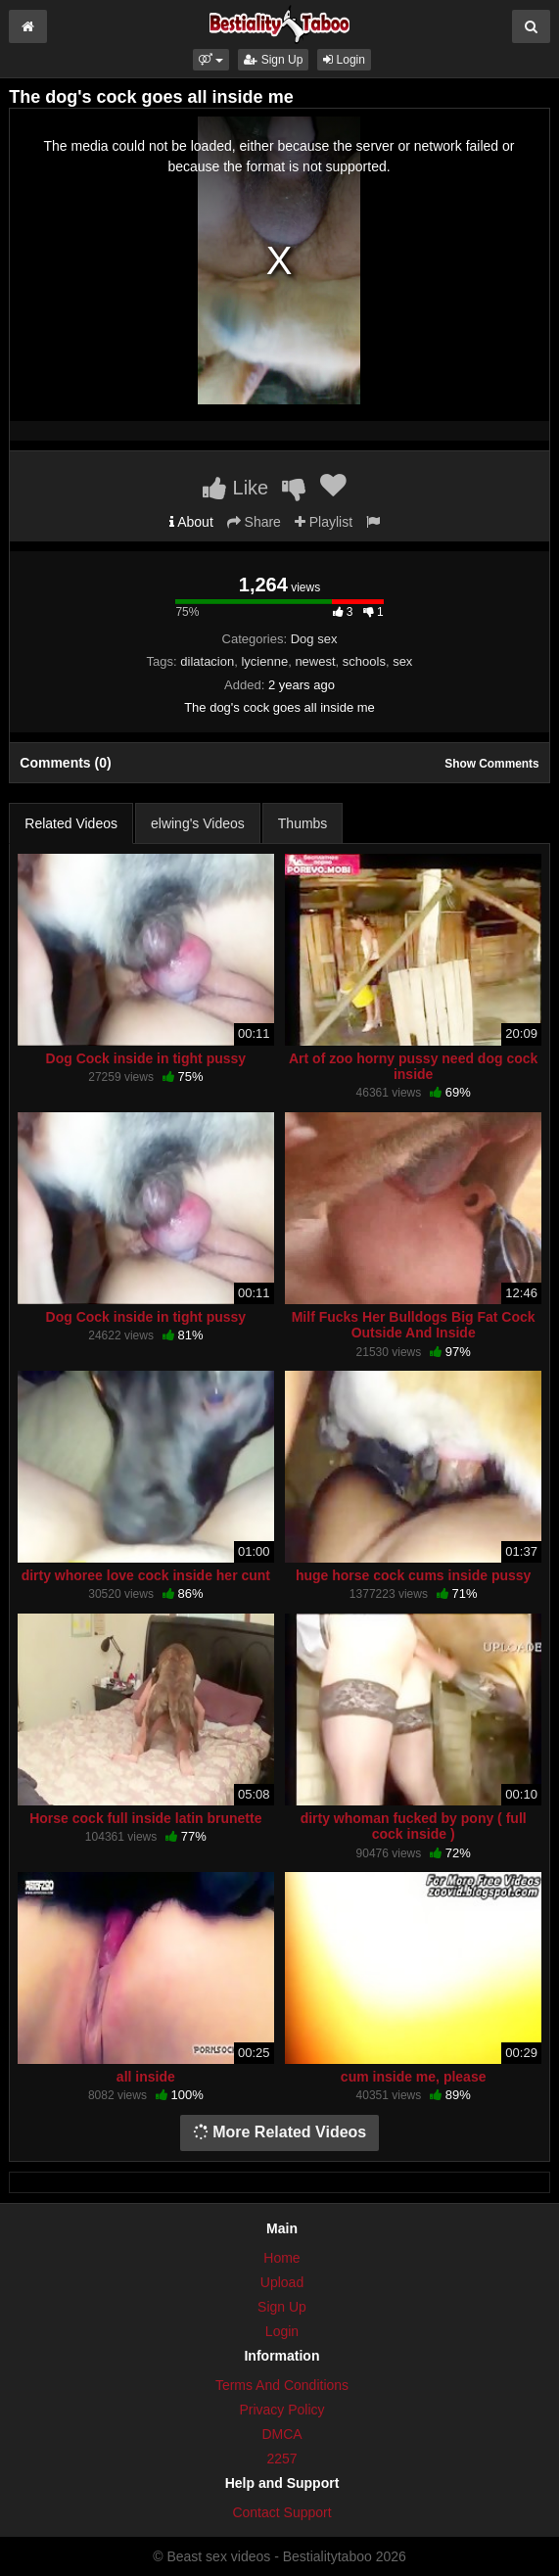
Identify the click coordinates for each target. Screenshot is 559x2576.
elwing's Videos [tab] (198, 823)
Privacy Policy (281, 2409)
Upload (281, 2282)
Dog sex (314, 639)
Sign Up (273, 60)
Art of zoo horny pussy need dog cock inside (413, 1066)
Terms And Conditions (282, 2385)
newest (315, 661)
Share (254, 522)
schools (364, 661)
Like (235, 487)
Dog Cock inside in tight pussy (146, 1058)
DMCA (281, 2434)
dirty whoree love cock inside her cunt (146, 1575)
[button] (211, 59)
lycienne (264, 661)
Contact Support (281, 2512)
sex (402, 661)
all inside (145, 2076)
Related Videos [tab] (70, 823)
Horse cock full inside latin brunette (145, 1818)
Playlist (323, 522)
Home (281, 2258)
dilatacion (207, 661)
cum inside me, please (414, 2076)
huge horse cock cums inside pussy (413, 1575)
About (191, 522)
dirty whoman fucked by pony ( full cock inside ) (414, 1826)
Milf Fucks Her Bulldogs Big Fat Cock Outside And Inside (414, 1324)
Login (344, 60)
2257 (281, 2458)
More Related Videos (280, 2132)
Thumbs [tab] (303, 823)
